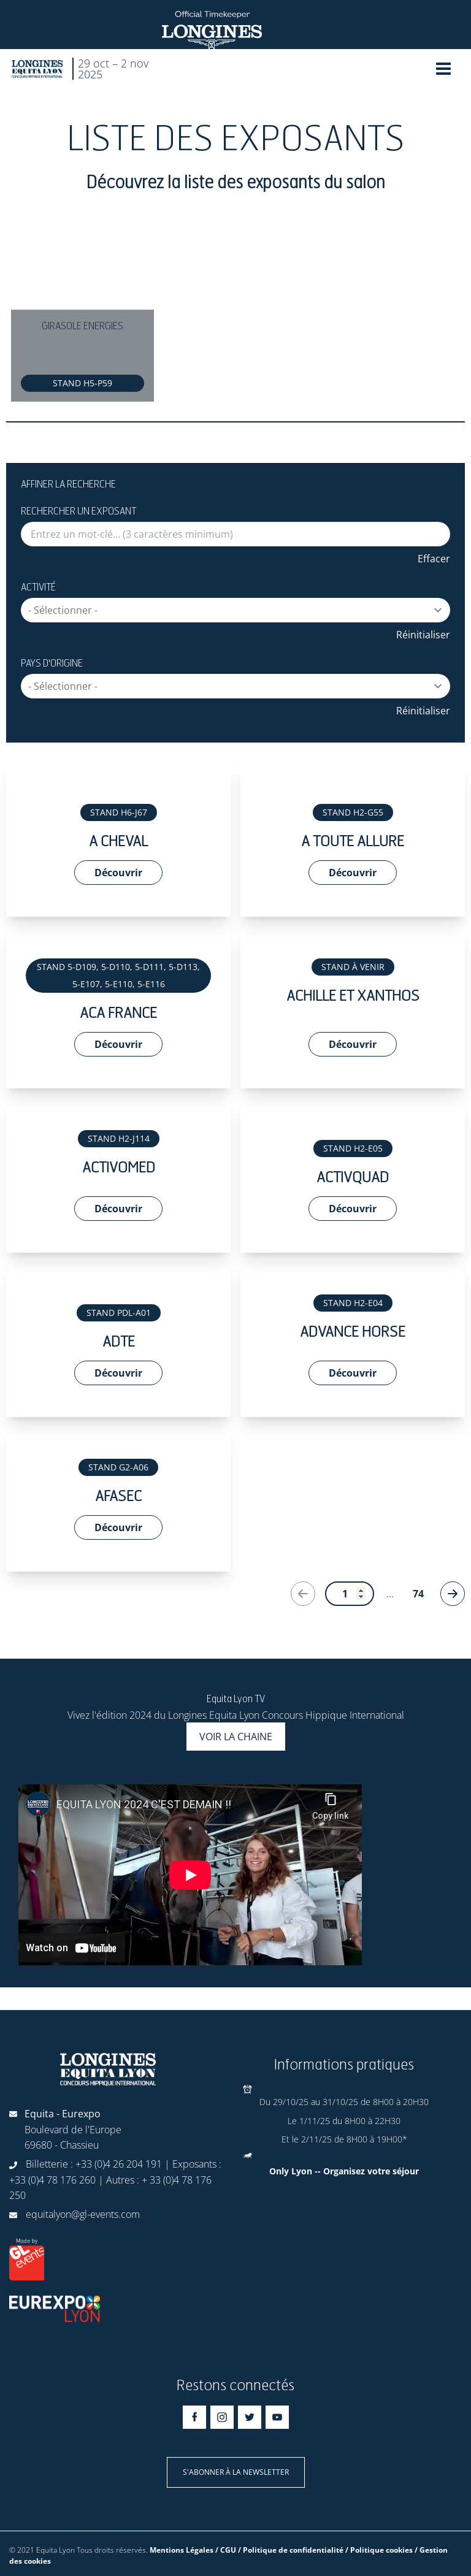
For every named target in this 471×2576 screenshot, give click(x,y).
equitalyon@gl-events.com (83, 2214)
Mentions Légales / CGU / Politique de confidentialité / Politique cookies (281, 2550)
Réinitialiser (423, 634)
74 (418, 1593)
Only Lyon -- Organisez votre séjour (344, 2171)
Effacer (434, 558)
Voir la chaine (235, 1736)
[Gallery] (235, 316)
